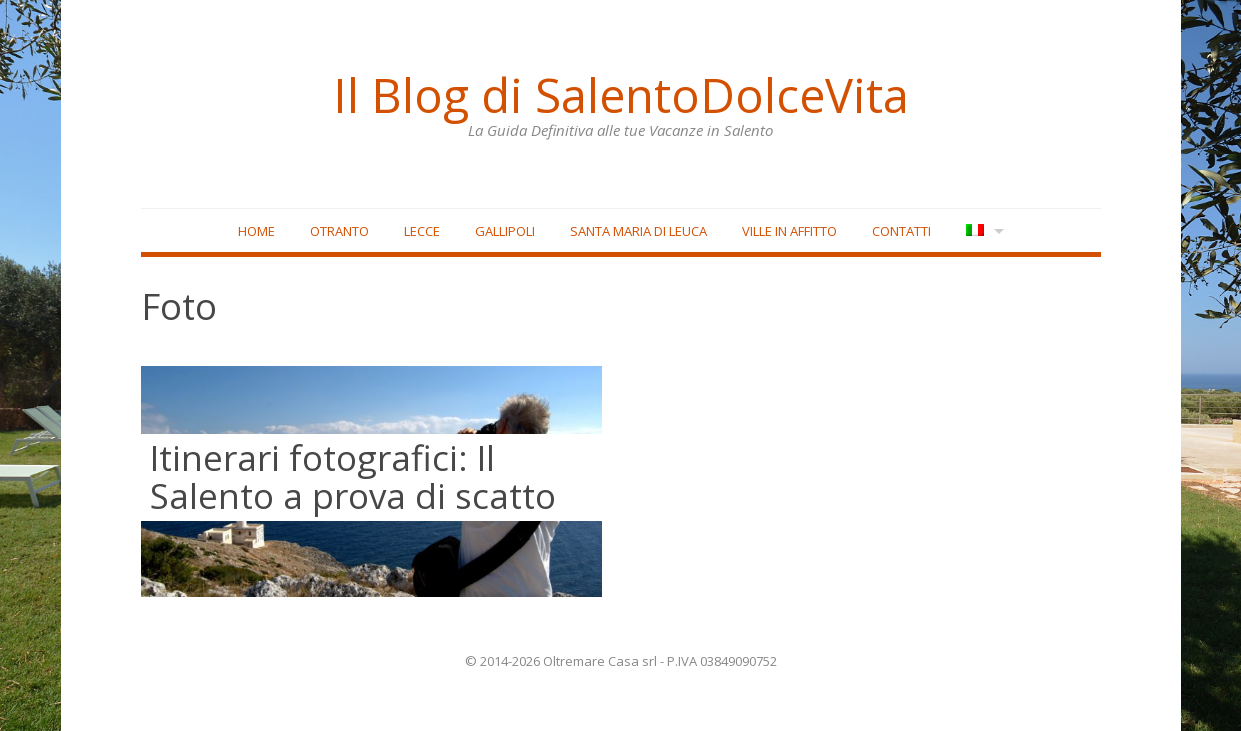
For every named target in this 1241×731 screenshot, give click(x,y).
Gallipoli (505, 231)
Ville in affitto (789, 231)
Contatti (901, 231)
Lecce (422, 231)
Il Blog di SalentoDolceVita (621, 95)
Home (256, 231)
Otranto (339, 231)
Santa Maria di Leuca (638, 231)
